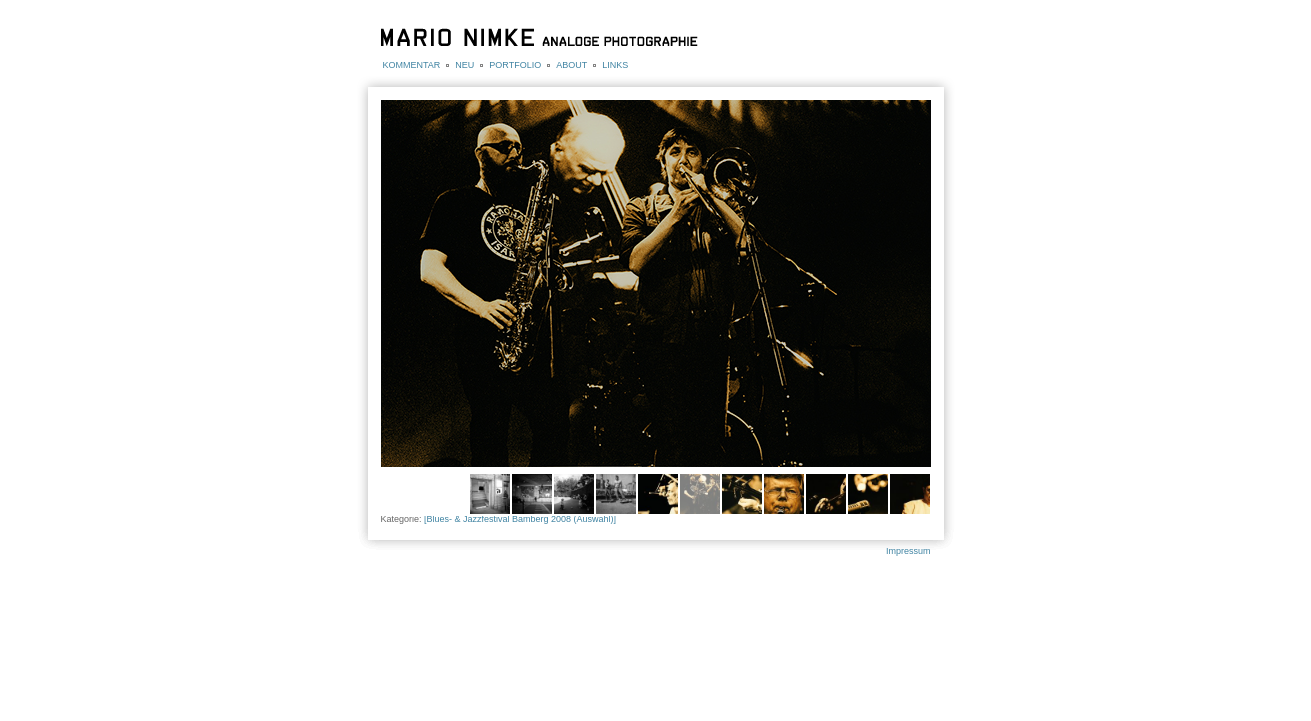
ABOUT (571, 65)
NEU (464, 65)
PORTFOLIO (515, 65)
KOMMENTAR (412, 65)
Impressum (908, 551)
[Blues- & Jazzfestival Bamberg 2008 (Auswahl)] (520, 519)
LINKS (615, 65)
